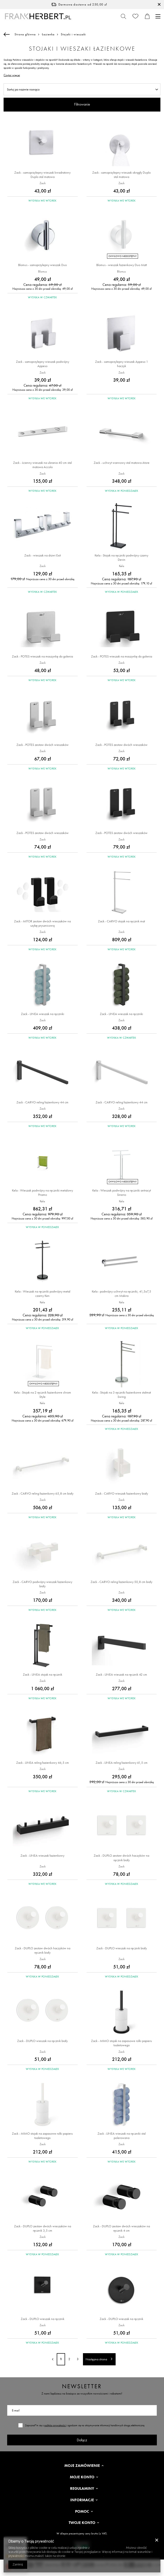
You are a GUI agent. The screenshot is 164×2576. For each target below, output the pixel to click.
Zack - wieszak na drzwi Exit (42, 555)
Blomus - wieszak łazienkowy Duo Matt (121, 265)
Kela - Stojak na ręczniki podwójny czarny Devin (121, 557)
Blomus (42, 271)
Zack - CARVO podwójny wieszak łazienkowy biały (42, 1584)
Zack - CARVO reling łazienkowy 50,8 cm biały (121, 1582)
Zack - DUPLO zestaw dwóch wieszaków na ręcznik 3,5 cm (42, 2228)
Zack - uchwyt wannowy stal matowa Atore (121, 462)
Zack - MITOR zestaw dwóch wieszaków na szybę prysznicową (42, 923)
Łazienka (48, 34)
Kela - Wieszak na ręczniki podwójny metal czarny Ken (42, 1293)
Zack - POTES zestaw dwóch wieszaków (42, 745)
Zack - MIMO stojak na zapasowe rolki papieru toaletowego (121, 2043)
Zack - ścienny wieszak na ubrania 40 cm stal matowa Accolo (42, 464)
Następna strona (96, 2359)
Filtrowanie (82, 104)
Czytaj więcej (12, 75)
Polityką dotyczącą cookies (107, 2547)
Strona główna (25, 34)
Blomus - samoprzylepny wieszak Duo (42, 265)
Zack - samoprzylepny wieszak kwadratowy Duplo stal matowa (42, 174)
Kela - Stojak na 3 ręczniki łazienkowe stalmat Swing (121, 1394)
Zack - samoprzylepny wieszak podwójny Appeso (42, 363)
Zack (43, 183)
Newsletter (82, 2386)
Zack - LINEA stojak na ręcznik (42, 1674)
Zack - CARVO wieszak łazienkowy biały (121, 1493)
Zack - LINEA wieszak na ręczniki (42, 1014)
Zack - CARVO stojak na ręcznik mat (121, 921)
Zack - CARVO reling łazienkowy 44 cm (42, 1102)
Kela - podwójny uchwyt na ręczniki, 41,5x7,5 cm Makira (121, 1293)
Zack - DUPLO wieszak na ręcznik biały (121, 1948)
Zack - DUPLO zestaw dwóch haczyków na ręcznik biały (121, 1857)
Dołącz (82, 2439)
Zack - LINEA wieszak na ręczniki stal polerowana (121, 2135)
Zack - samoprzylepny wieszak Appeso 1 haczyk (121, 363)
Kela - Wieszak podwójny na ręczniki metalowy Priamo (42, 1192)
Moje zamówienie (82, 2465)
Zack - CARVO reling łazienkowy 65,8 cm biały (42, 1493)
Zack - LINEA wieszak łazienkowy (42, 1855)
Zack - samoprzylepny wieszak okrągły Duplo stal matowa (121, 174)
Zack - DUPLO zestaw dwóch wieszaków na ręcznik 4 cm (121, 2228)
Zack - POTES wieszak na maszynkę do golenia (42, 656)
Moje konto (82, 2477)
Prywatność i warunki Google (84, 2556)
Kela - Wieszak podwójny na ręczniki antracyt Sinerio (121, 1192)
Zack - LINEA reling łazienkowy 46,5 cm (42, 1762)
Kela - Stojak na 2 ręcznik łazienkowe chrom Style (42, 1394)
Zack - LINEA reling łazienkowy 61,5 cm (122, 1762)
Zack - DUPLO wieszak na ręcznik (42, 2319)
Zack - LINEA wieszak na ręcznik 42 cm (121, 1674)
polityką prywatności (55, 2425)
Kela (121, 566)
